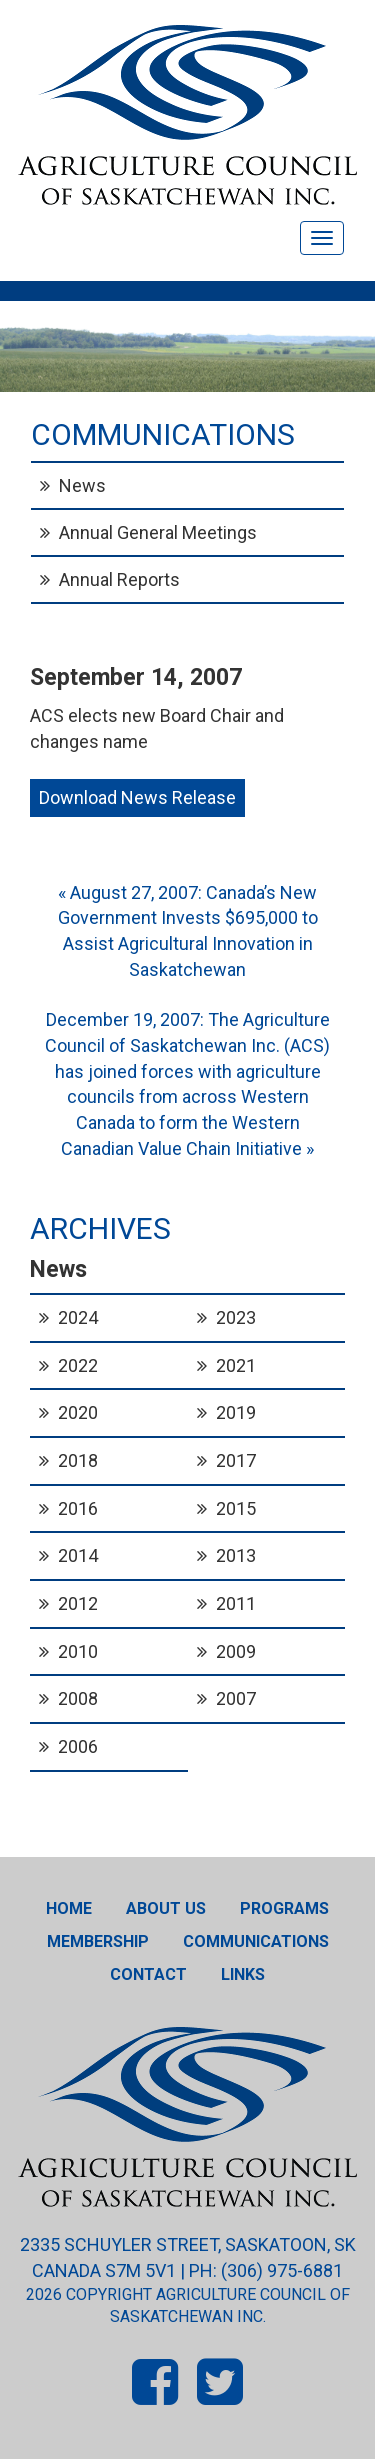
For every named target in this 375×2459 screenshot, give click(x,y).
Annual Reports (119, 579)
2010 (78, 1651)
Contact (148, 1974)
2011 (236, 1603)
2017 (236, 1460)
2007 (236, 1698)
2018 (78, 1460)
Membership (98, 1941)
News (82, 485)
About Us (166, 1908)
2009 (236, 1651)
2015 (236, 1508)
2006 (78, 1746)
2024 (78, 1317)
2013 (236, 1555)
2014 (78, 1555)
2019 (236, 1412)
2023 (236, 1317)
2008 (78, 1698)
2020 (78, 1412)
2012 (78, 1603)
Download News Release (137, 797)
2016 (78, 1508)
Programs (284, 1908)
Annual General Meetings (158, 532)
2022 (78, 1365)
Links (243, 1974)
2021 (236, 1365)
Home (69, 1908)
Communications (256, 1941)
